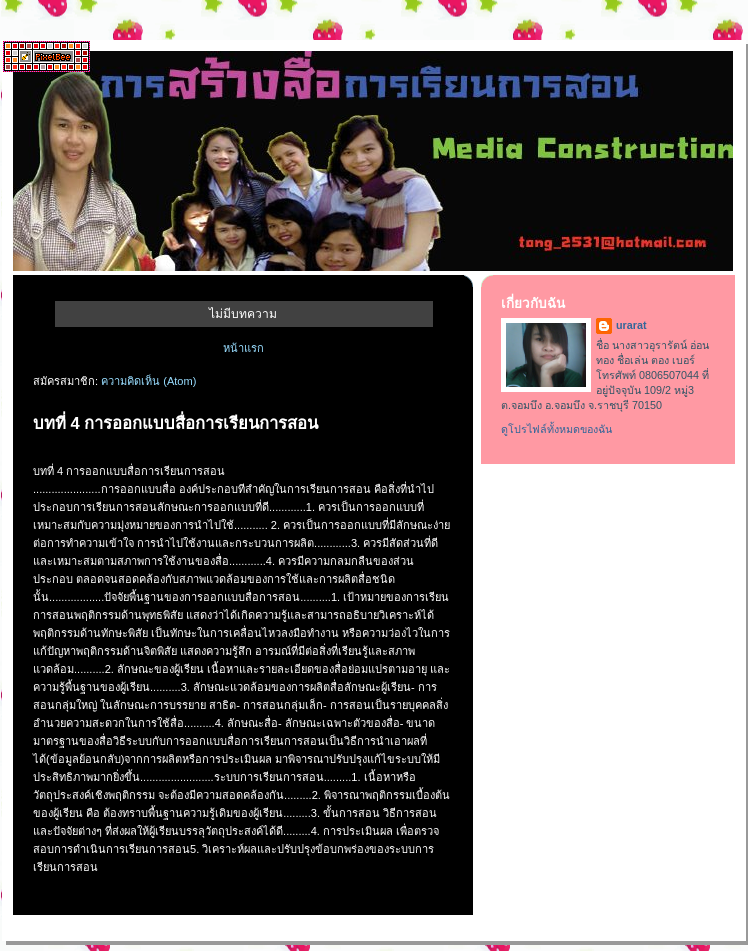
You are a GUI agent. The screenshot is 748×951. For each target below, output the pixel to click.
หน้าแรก (243, 348)
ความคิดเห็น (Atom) (148, 381)
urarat (631, 325)
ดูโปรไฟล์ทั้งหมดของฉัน (556, 429)
